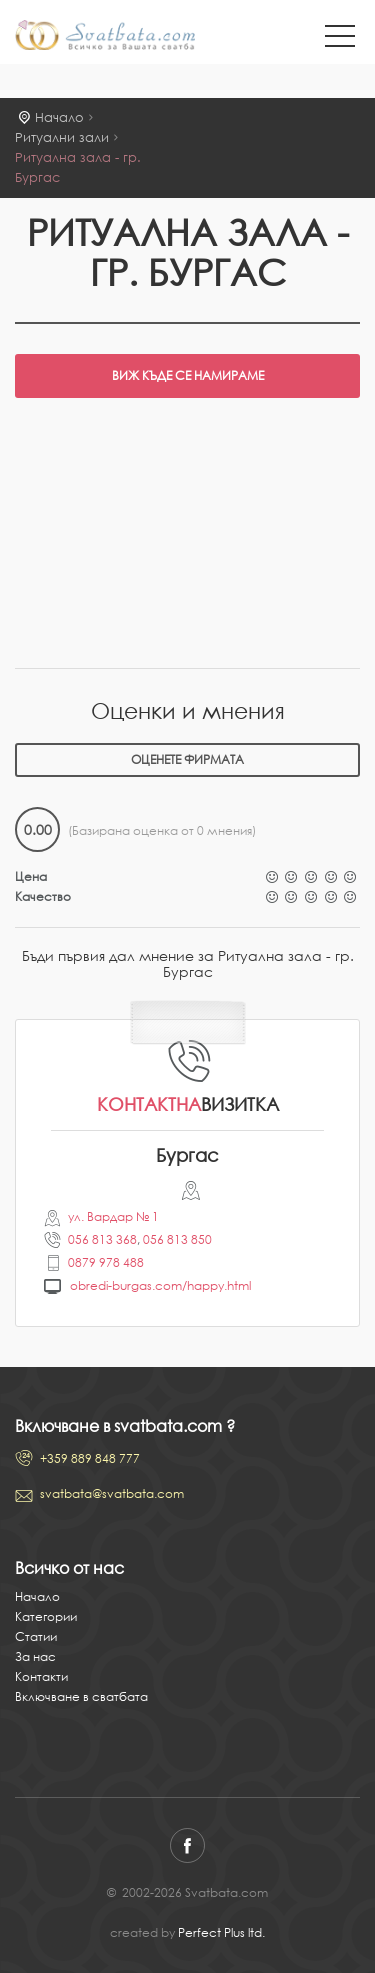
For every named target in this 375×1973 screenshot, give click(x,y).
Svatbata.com (105, 37)
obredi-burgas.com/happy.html (160, 1285)
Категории (46, 1616)
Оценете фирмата (187, 759)
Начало (59, 117)
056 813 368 (102, 1239)
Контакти (41, 1676)
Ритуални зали (62, 137)
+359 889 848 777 (90, 1458)
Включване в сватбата (81, 1696)
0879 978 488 (106, 1262)
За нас (35, 1656)
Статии (36, 1636)
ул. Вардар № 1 (113, 1216)
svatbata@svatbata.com (112, 1493)
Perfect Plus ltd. (221, 1932)
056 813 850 (177, 1239)
